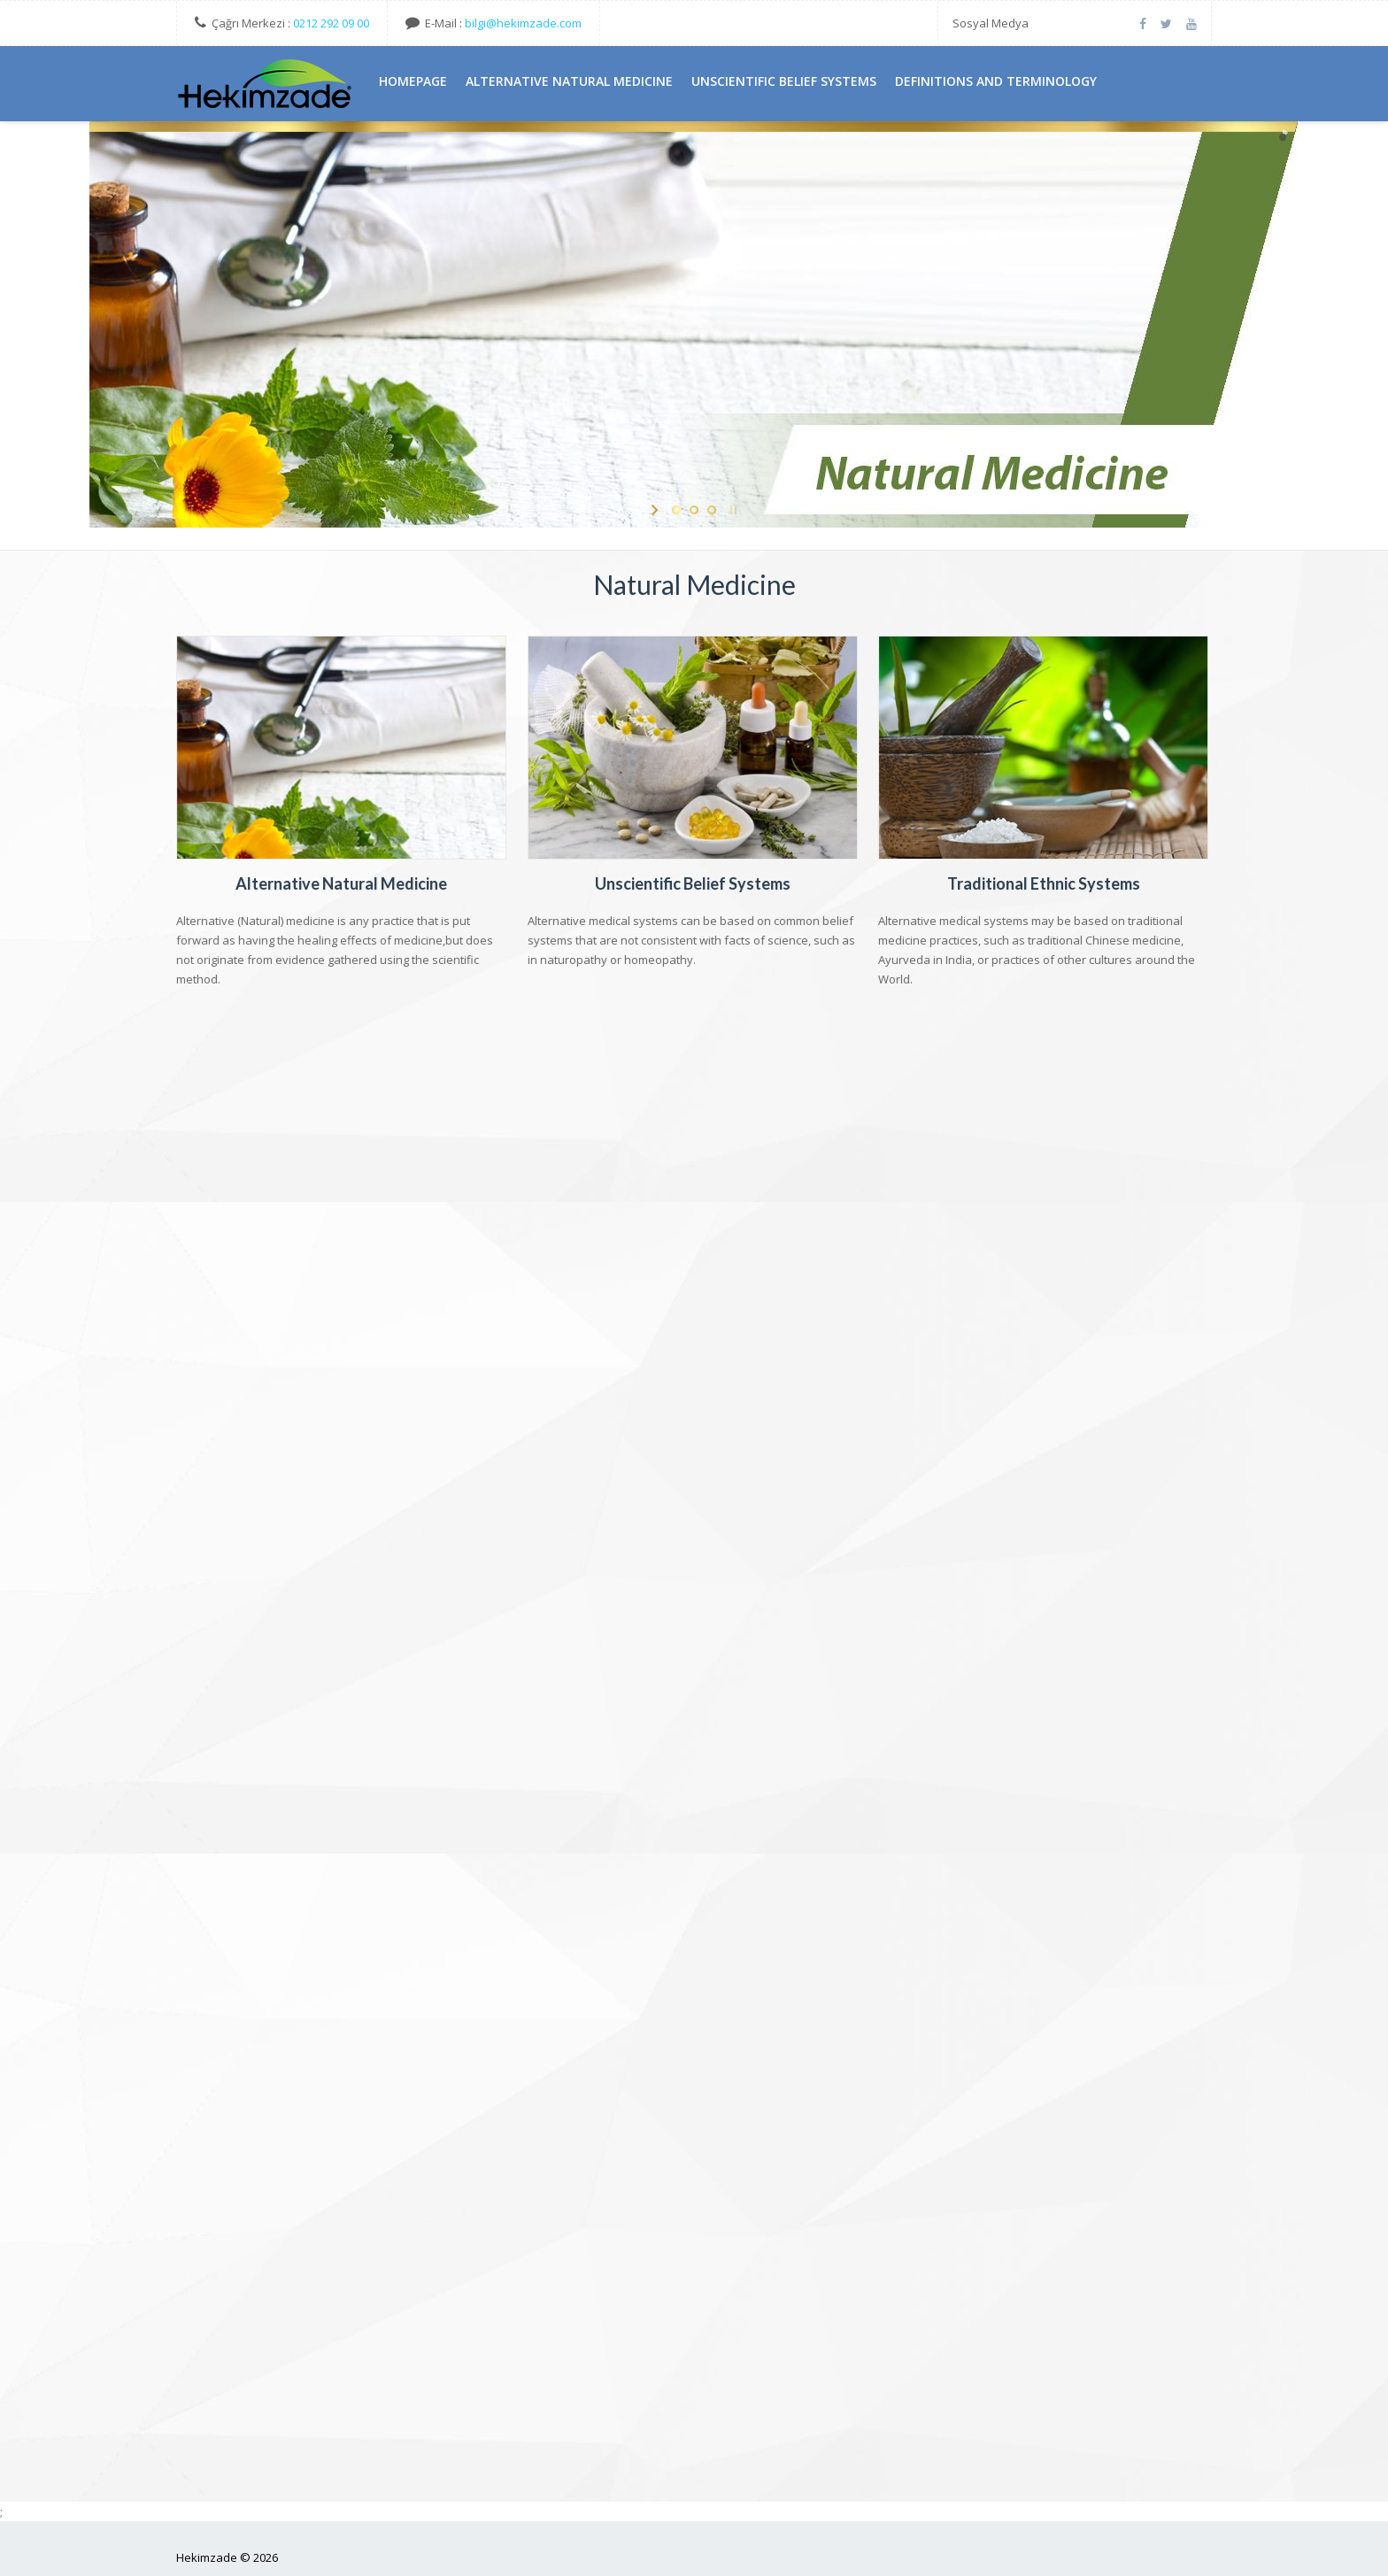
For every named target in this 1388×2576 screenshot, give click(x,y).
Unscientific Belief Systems (693, 883)
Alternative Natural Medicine (342, 883)
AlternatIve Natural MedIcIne (569, 81)
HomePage (413, 81)
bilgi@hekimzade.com (523, 23)
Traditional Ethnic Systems (1044, 883)
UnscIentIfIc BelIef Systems (783, 81)
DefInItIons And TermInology (996, 81)
